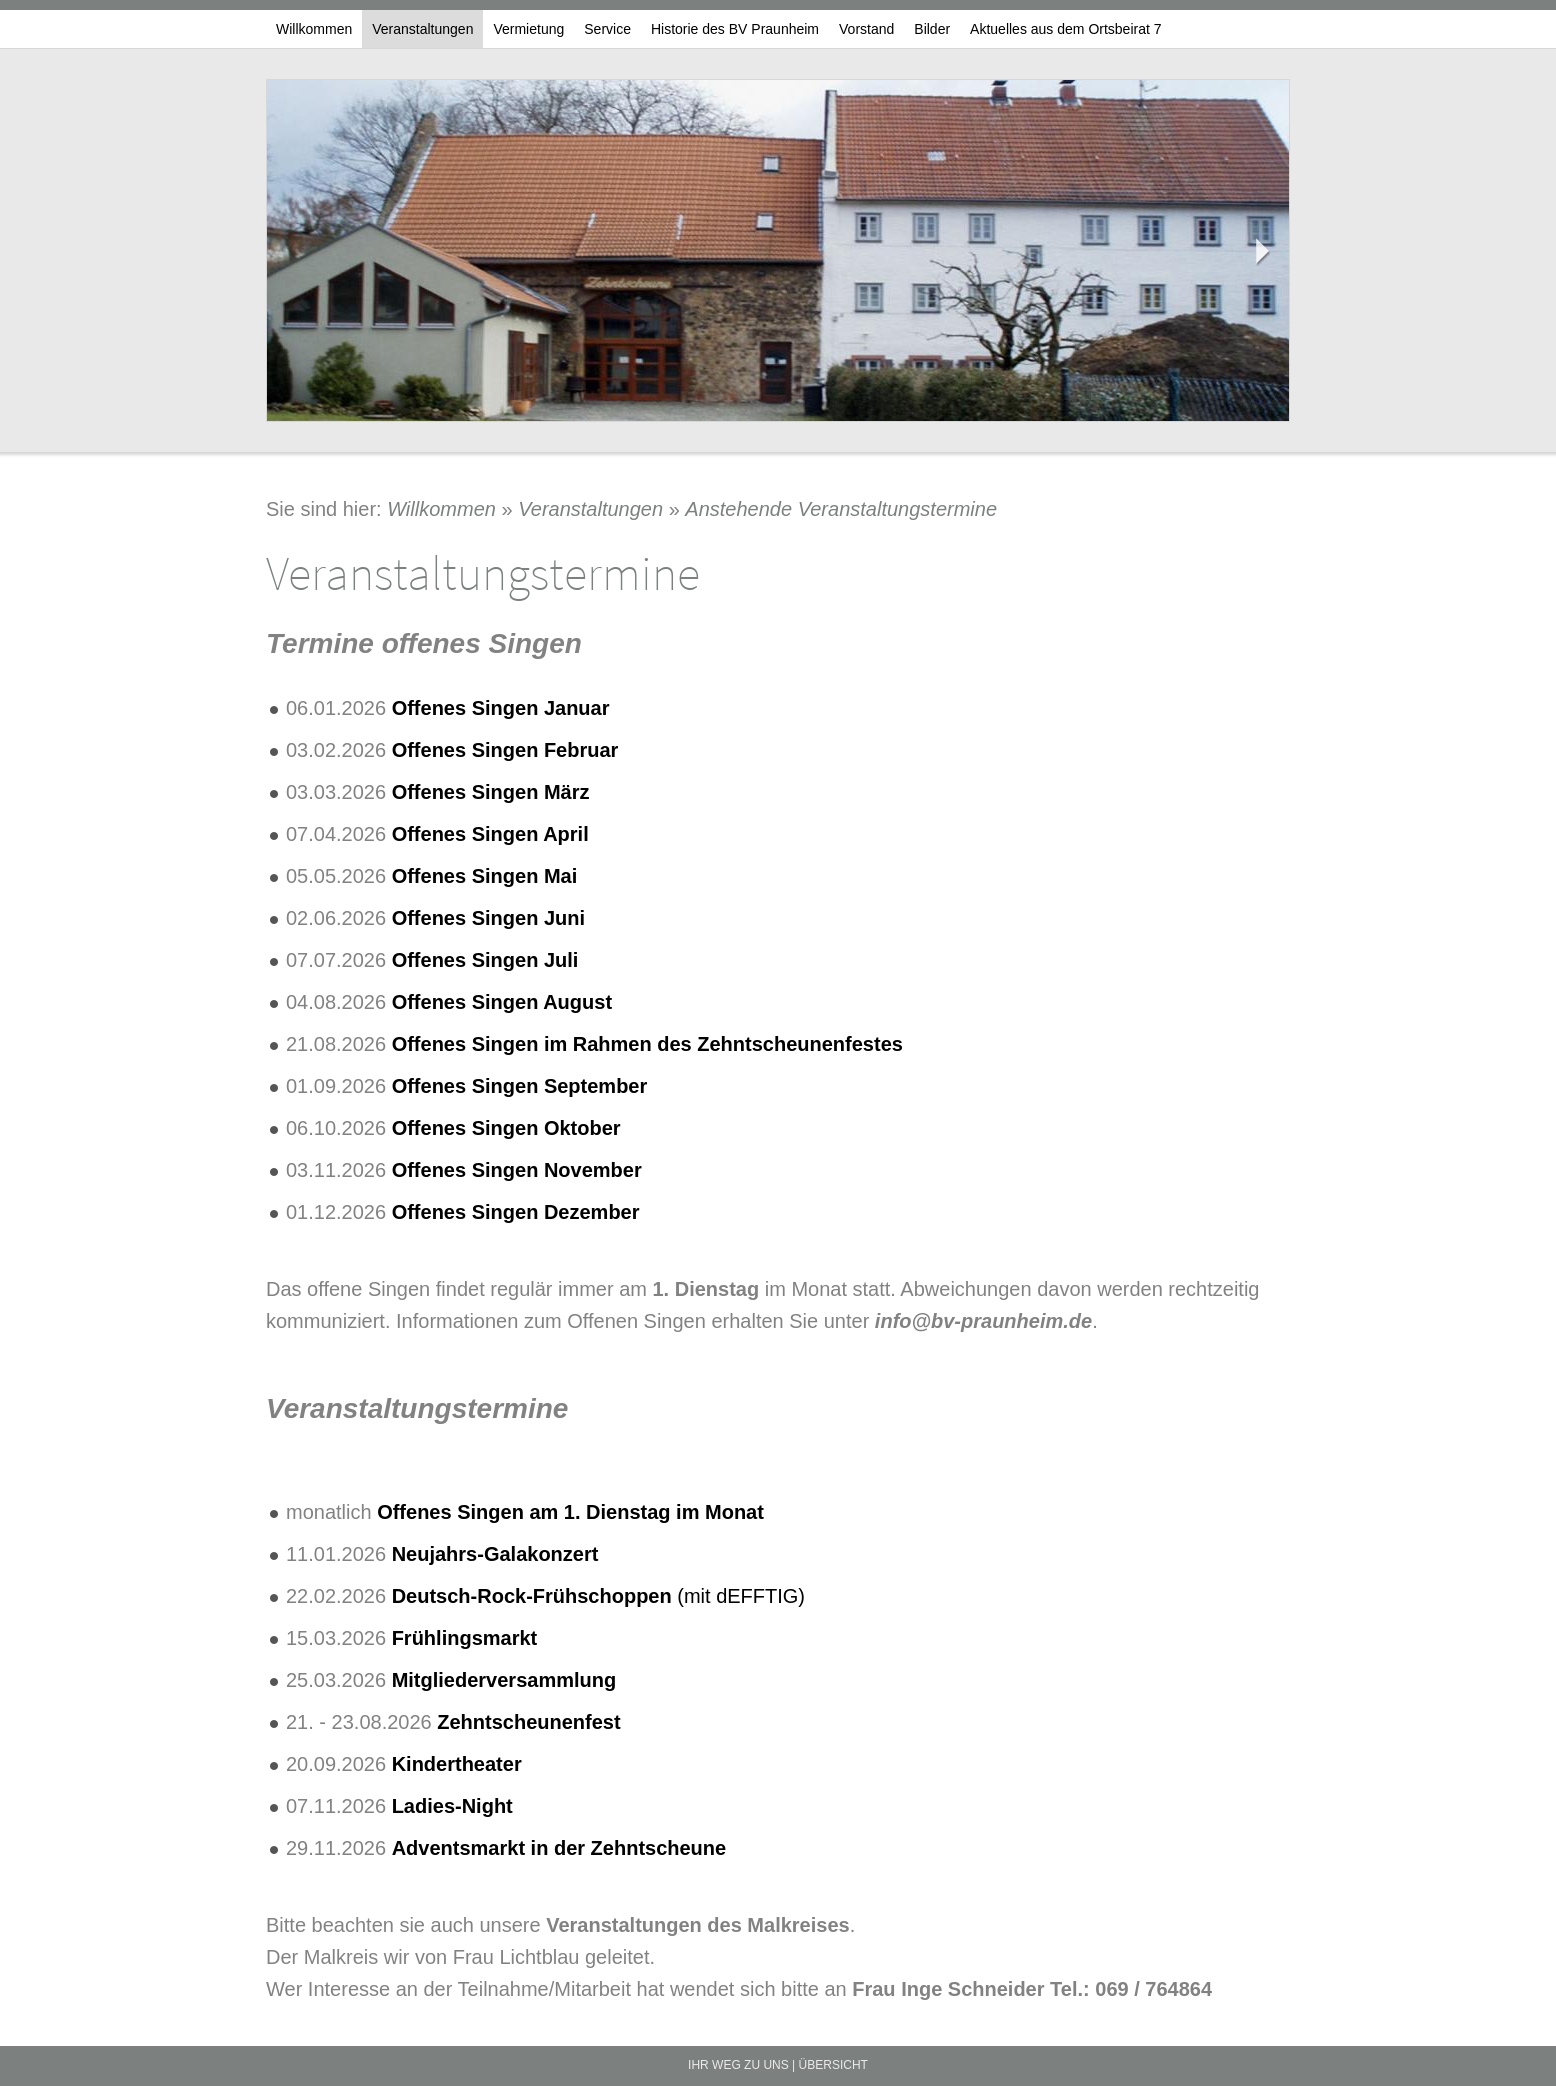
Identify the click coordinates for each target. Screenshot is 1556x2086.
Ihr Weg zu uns (738, 2065)
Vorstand (866, 29)
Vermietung (528, 29)
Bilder (932, 29)
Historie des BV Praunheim (735, 29)
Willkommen (314, 29)
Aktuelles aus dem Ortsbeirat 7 (1065, 29)
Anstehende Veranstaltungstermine (841, 509)
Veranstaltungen (422, 29)
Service (607, 29)
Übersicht (833, 2065)
